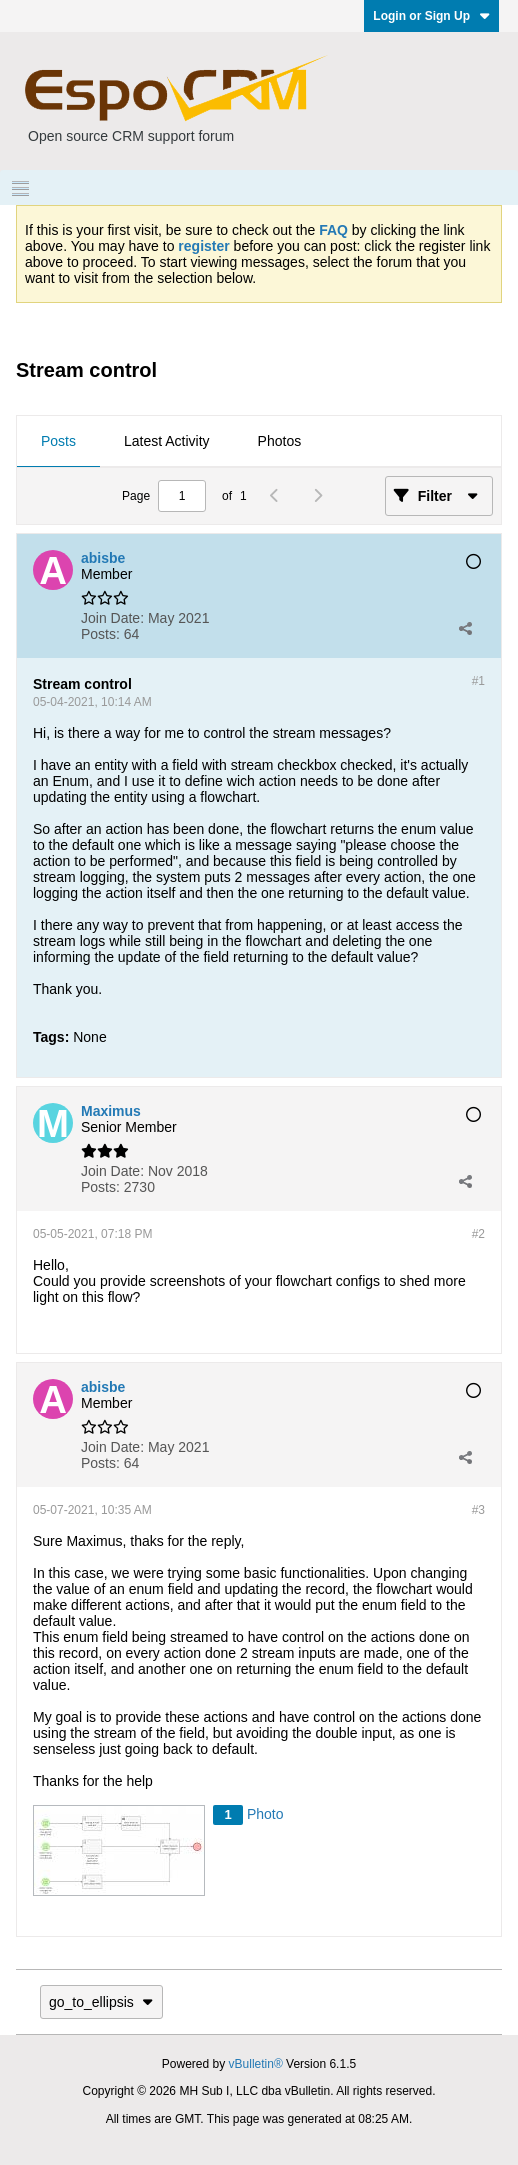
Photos (280, 441)
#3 (478, 1510)
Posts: (100, 634)
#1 (478, 681)
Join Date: (112, 618)
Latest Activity (167, 441)
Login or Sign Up (431, 16)
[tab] (58, 442)
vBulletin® (256, 2064)
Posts (58, 441)
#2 (478, 1234)
